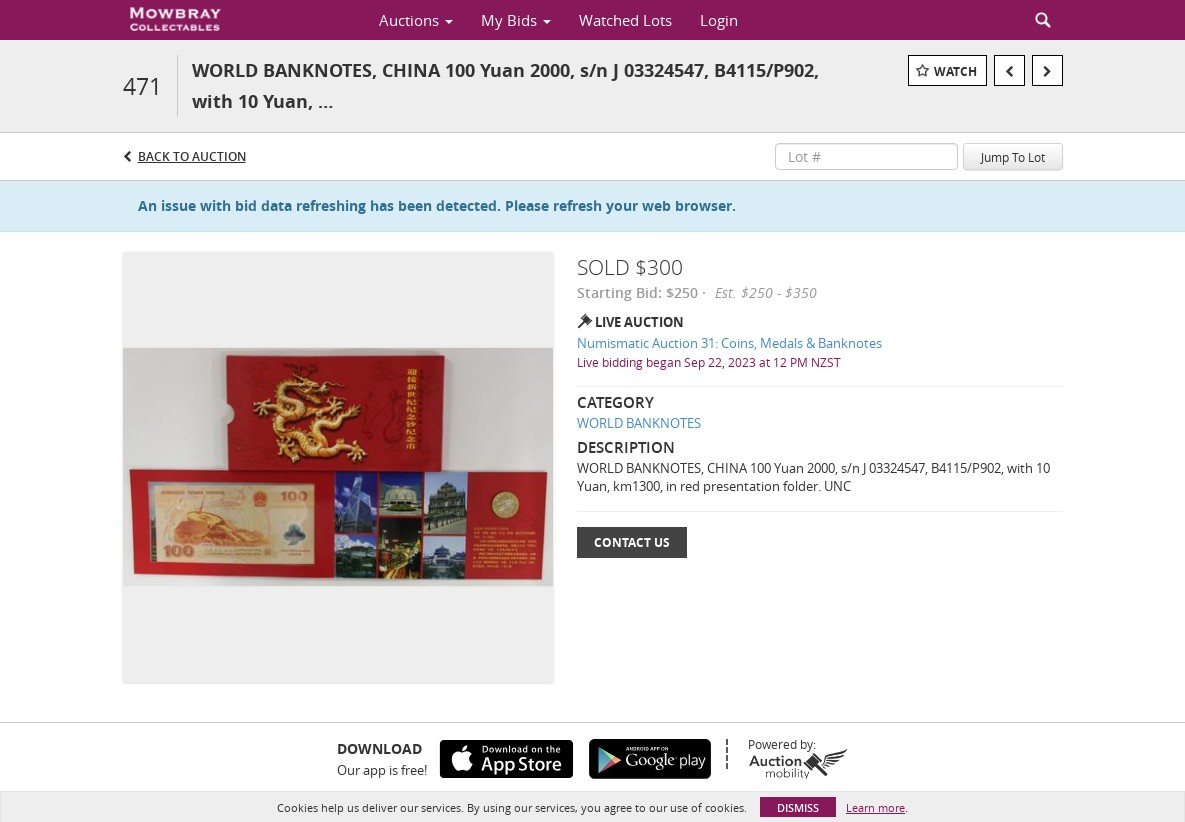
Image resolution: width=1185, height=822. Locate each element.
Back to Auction (192, 156)
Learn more (875, 807)
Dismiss (798, 807)
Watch (955, 71)
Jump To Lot (1013, 157)
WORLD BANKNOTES (639, 423)
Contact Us (632, 542)
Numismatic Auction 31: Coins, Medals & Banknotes (729, 343)
